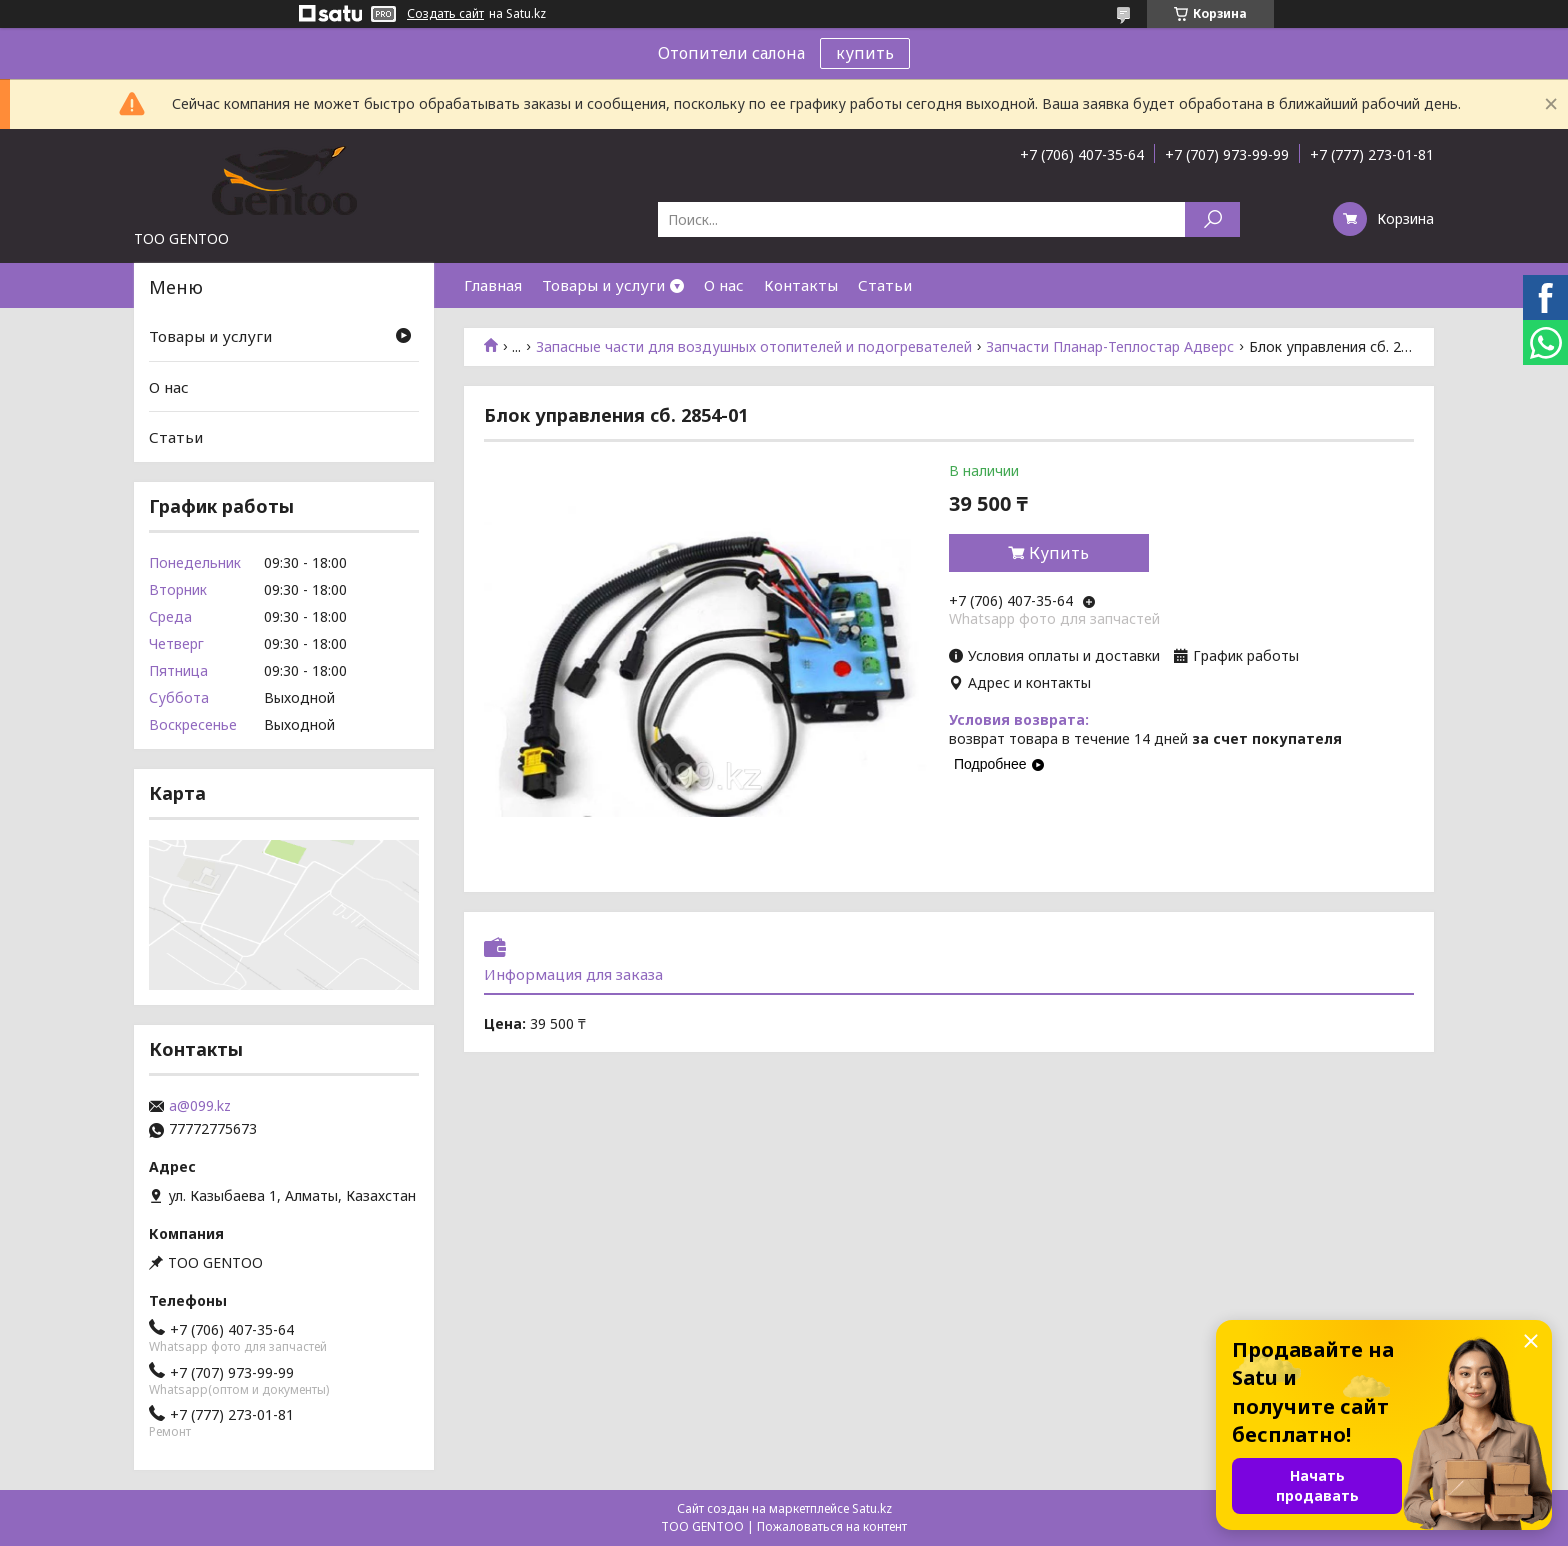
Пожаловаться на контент (832, 1526)
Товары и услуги (603, 285)
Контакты (801, 285)
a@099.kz (200, 1106)
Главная (493, 285)
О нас (724, 285)
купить (865, 53)
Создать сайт (445, 14)
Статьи (885, 285)
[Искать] (1212, 219)
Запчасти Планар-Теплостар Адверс (1110, 347)
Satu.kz (872, 1508)
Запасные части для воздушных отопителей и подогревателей (754, 347)
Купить (1059, 553)
